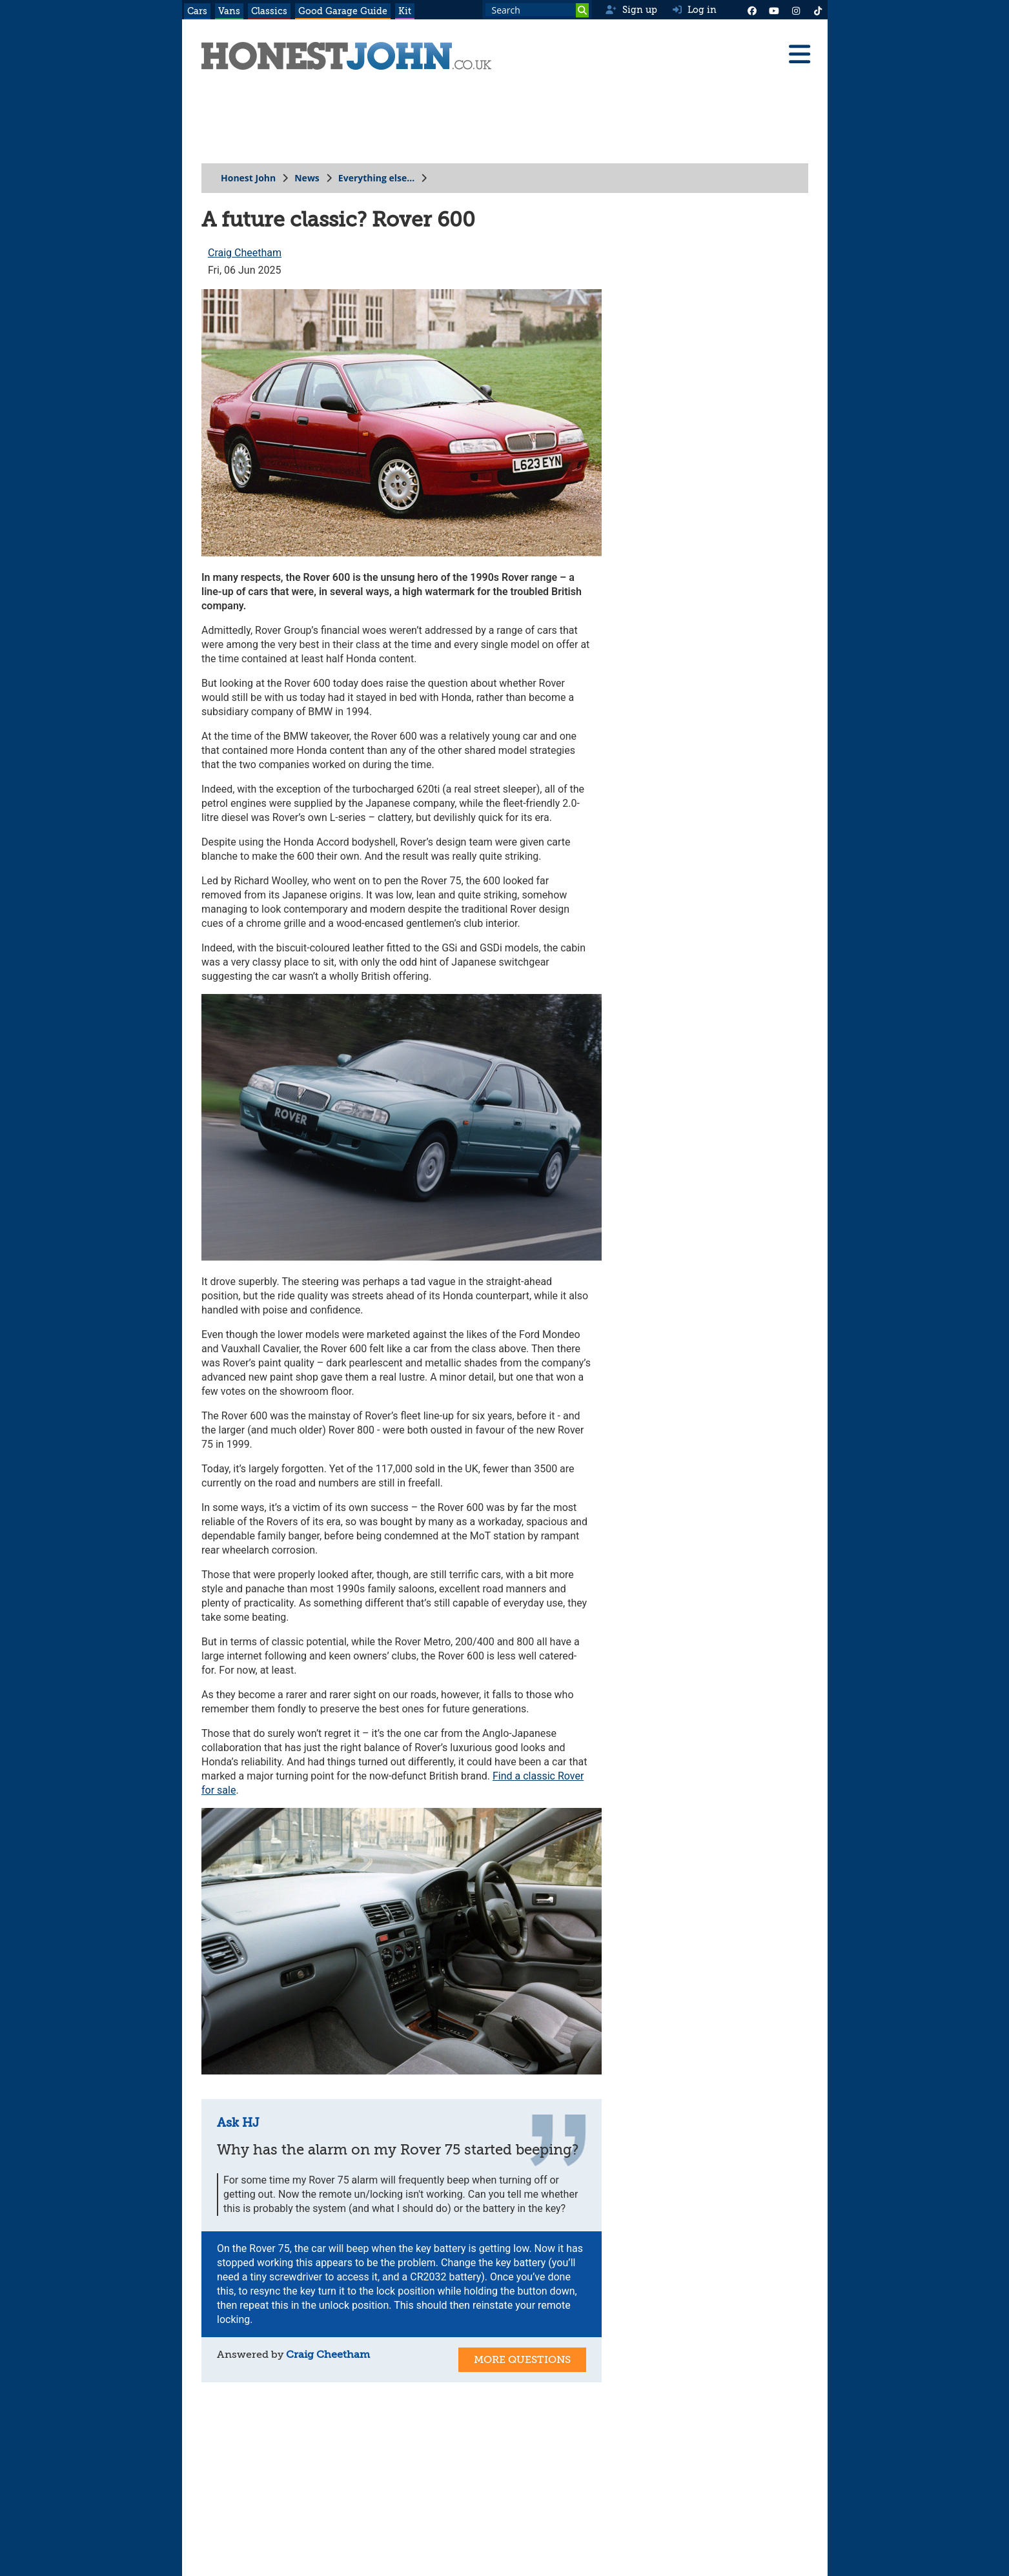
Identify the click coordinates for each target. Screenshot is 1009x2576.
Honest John (248, 178)
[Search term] (537, 9)
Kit (404, 11)
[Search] (582, 10)
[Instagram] (796, 10)
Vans (229, 11)
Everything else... (376, 178)
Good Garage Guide (342, 11)
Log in (695, 10)
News (307, 178)
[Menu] (799, 54)
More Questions (522, 2360)
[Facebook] (752, 10)
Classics (269, 11)
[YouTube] (774, 10)
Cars (197, 11)
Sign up (631, 10)
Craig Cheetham (244, 253)
